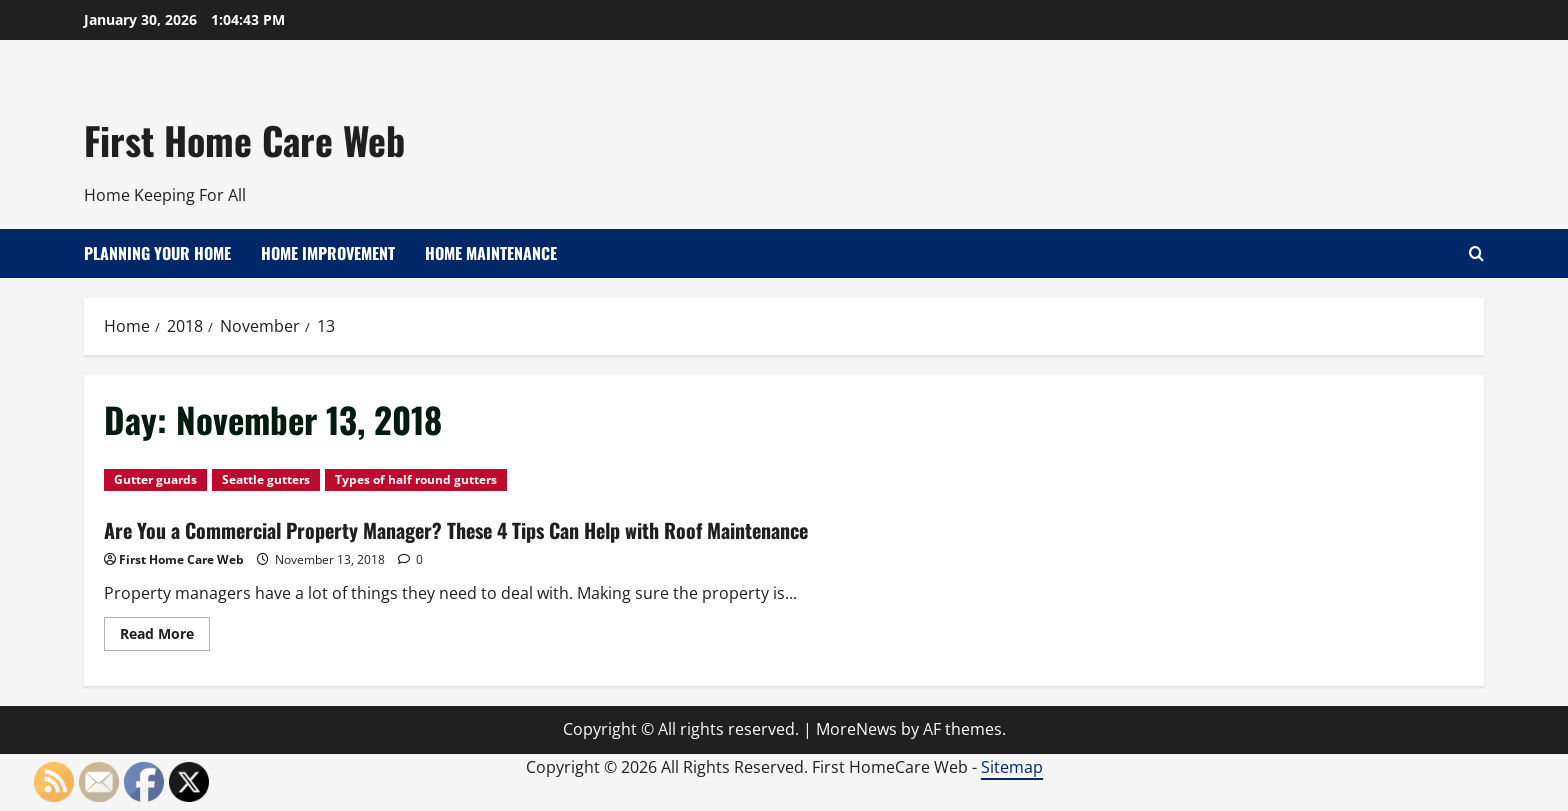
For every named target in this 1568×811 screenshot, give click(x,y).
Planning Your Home (157, 253)
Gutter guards (155, 479)
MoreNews (856, 729)
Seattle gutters (266, 479)
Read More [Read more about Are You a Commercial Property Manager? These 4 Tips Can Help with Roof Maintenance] (165, 637)
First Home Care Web (244, 140)
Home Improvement (328, 253)
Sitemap (1012, 767)
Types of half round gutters (416, 479)
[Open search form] (1476, 253)
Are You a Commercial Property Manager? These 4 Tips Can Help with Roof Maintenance (456, 530)
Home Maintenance (491, 253)
